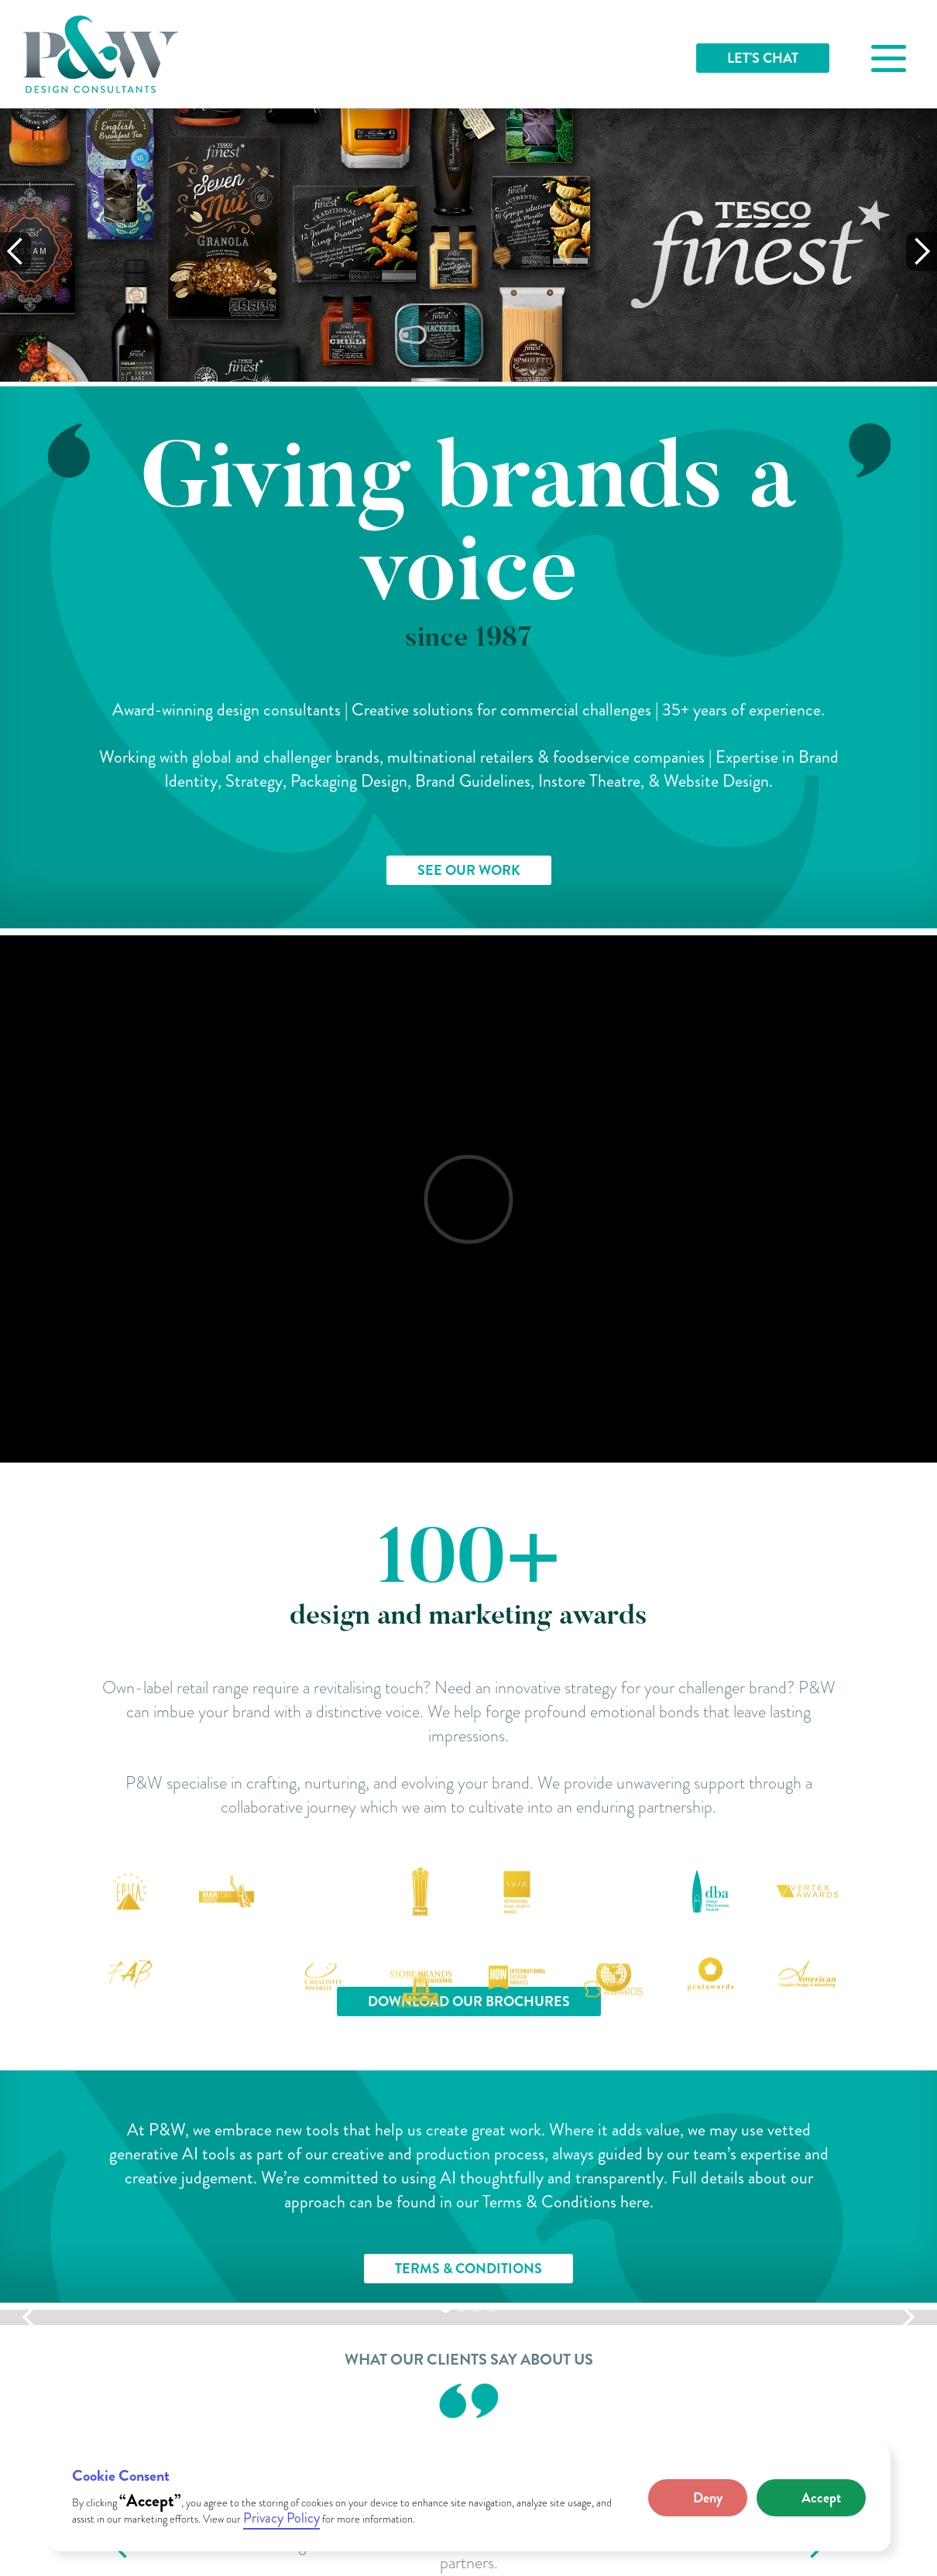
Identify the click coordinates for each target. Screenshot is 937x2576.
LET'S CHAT (762, 58)
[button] (697, 2497)
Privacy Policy (281, 2518)
